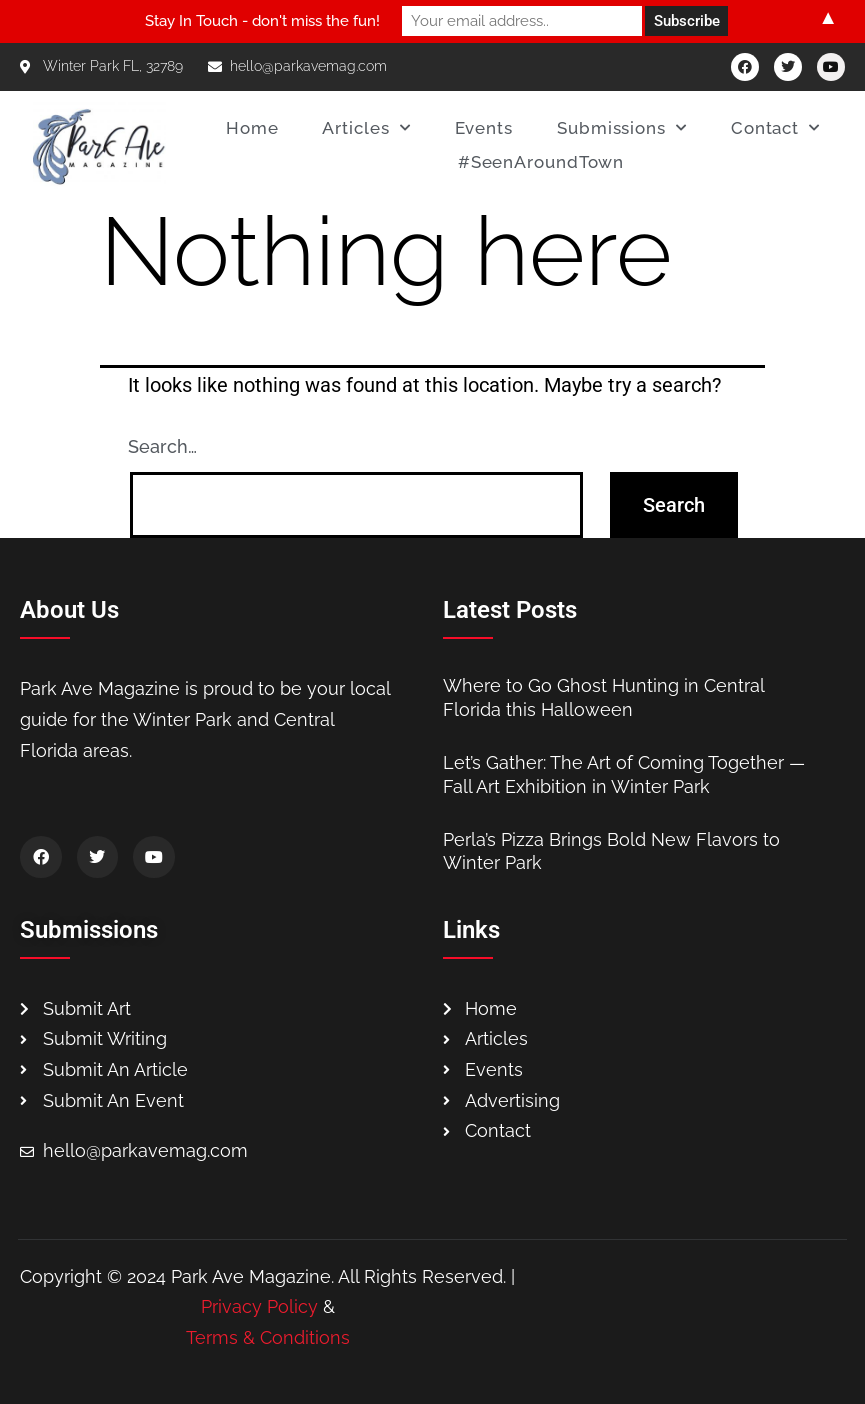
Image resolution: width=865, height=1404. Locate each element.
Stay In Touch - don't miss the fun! (262, 21)
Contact (775, 128)
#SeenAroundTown (541, 162)
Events (484, 128)
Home (252, 128)
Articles (366, 128)
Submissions (622, 128)
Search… (162, 446)
